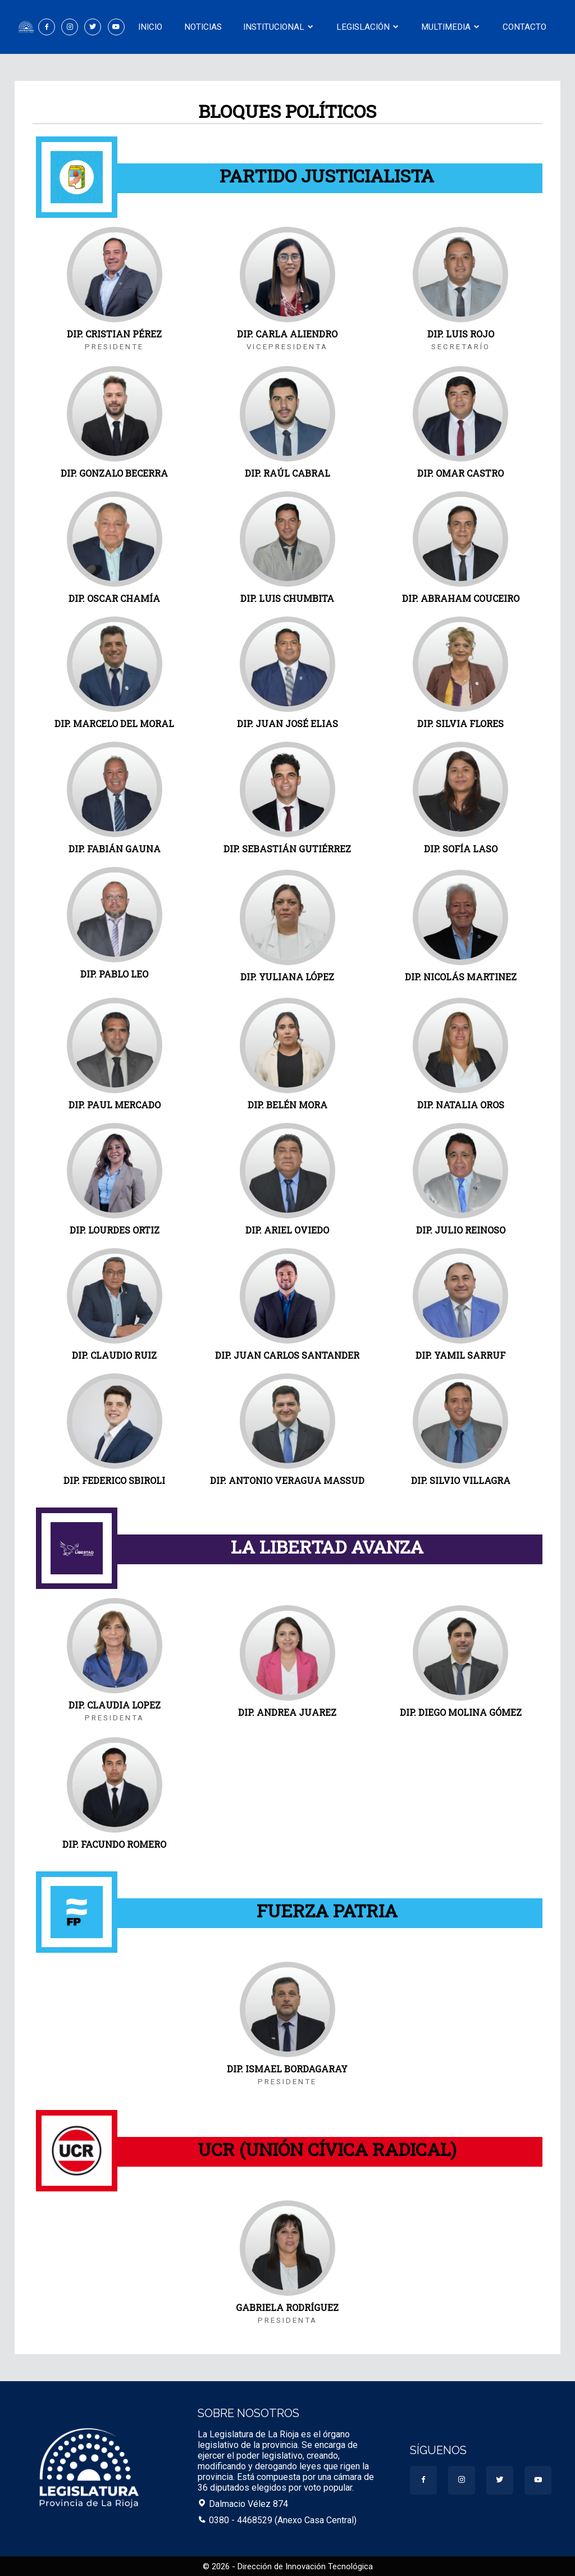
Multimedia (451, 27)
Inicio (150, 27)
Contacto (524, 27)
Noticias (203, 27)
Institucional (278, 27)
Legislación (368, 27)
